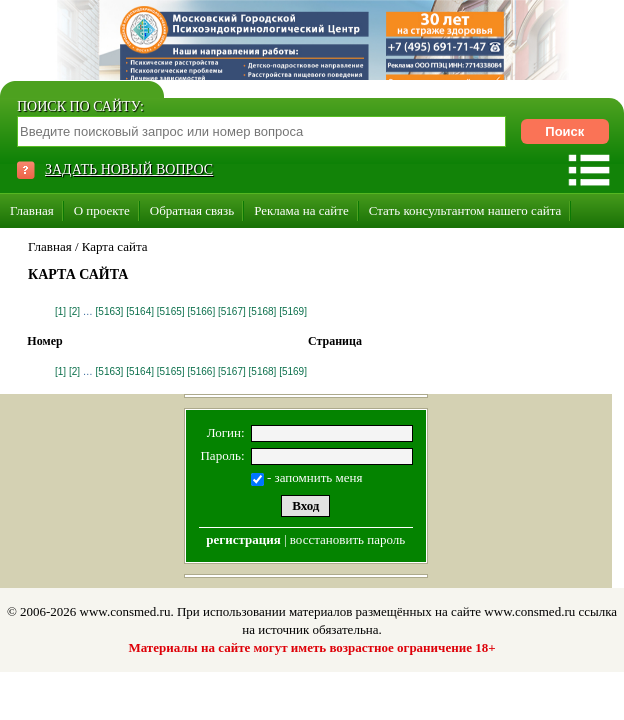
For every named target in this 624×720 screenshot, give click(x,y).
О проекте (102, 210)
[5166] (201, 311)
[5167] (232, 311)
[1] (60, 311)
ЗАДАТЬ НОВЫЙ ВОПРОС (129, 169)
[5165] (171, 311)
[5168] (263, 311)
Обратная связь (192, 210)
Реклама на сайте (301, 210)
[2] (74, 311)
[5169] (293, 311)
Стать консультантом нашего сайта (465, 210)
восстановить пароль (347, 539)
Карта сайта (115, 246)
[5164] (140, 311)
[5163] (110, 311)
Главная (32, 210)
